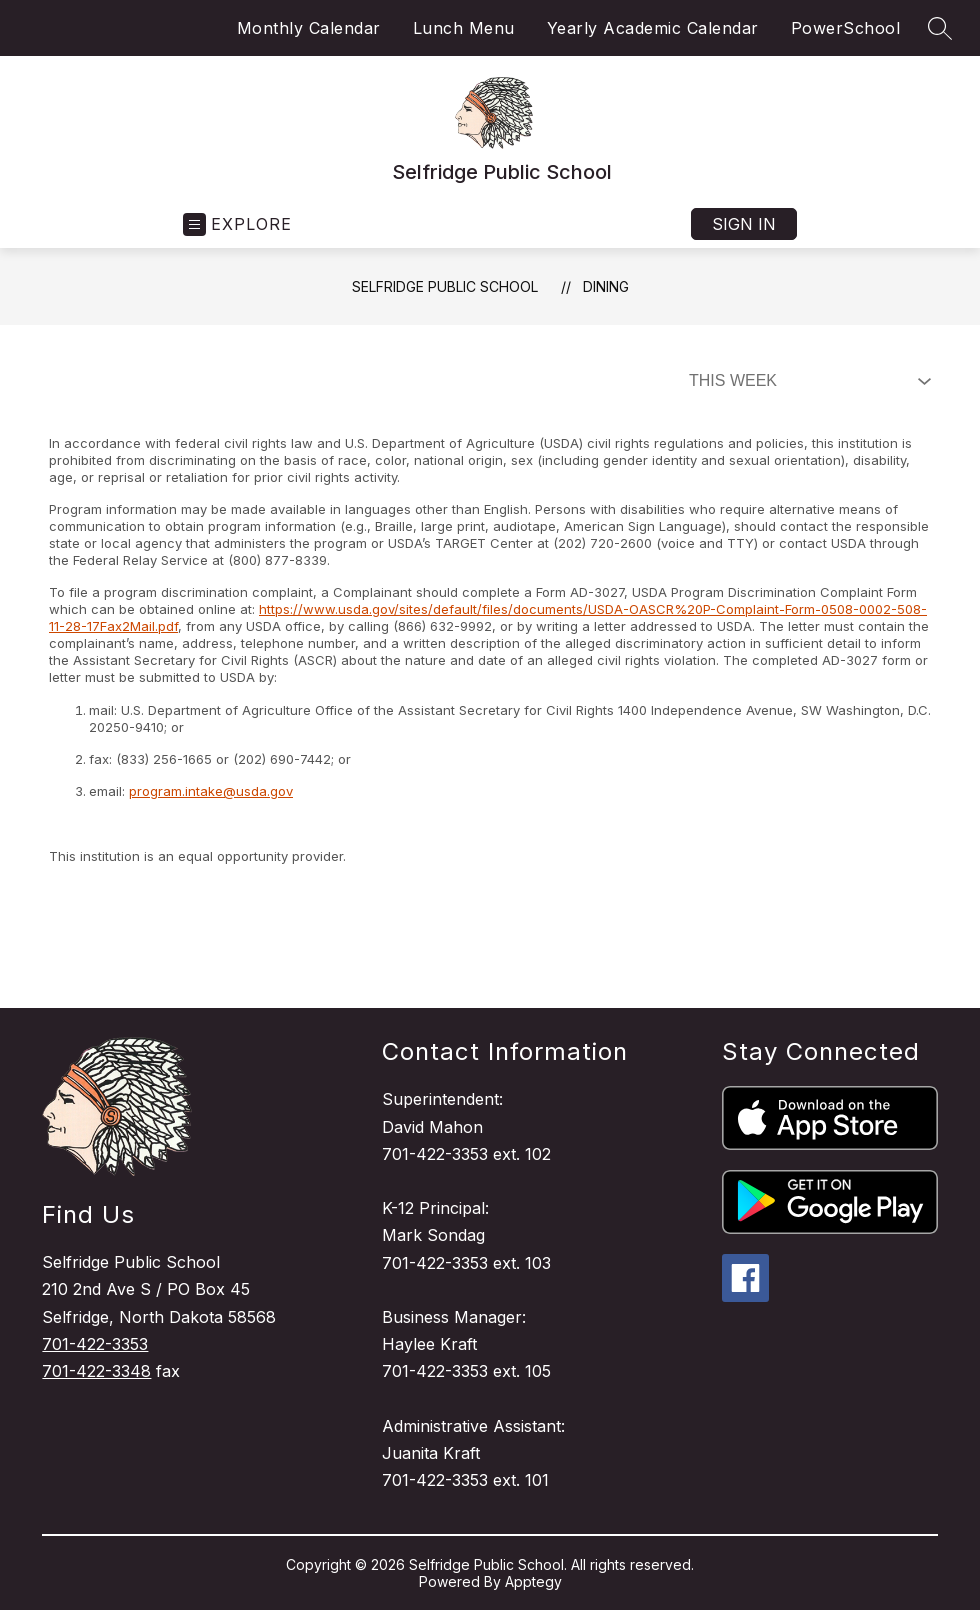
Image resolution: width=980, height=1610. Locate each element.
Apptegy (533, 1581)
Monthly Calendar (309, 28)
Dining (606, 286)
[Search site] (940, 28)
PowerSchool (846, 28)
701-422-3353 (95, 1344)
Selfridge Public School (445, 286)
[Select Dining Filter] (806, 381)
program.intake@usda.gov (211, 791)
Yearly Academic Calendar (653, 28)
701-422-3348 (96, 1371)
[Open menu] (237, 224)
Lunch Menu (464, 28)
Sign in (744, 224)
